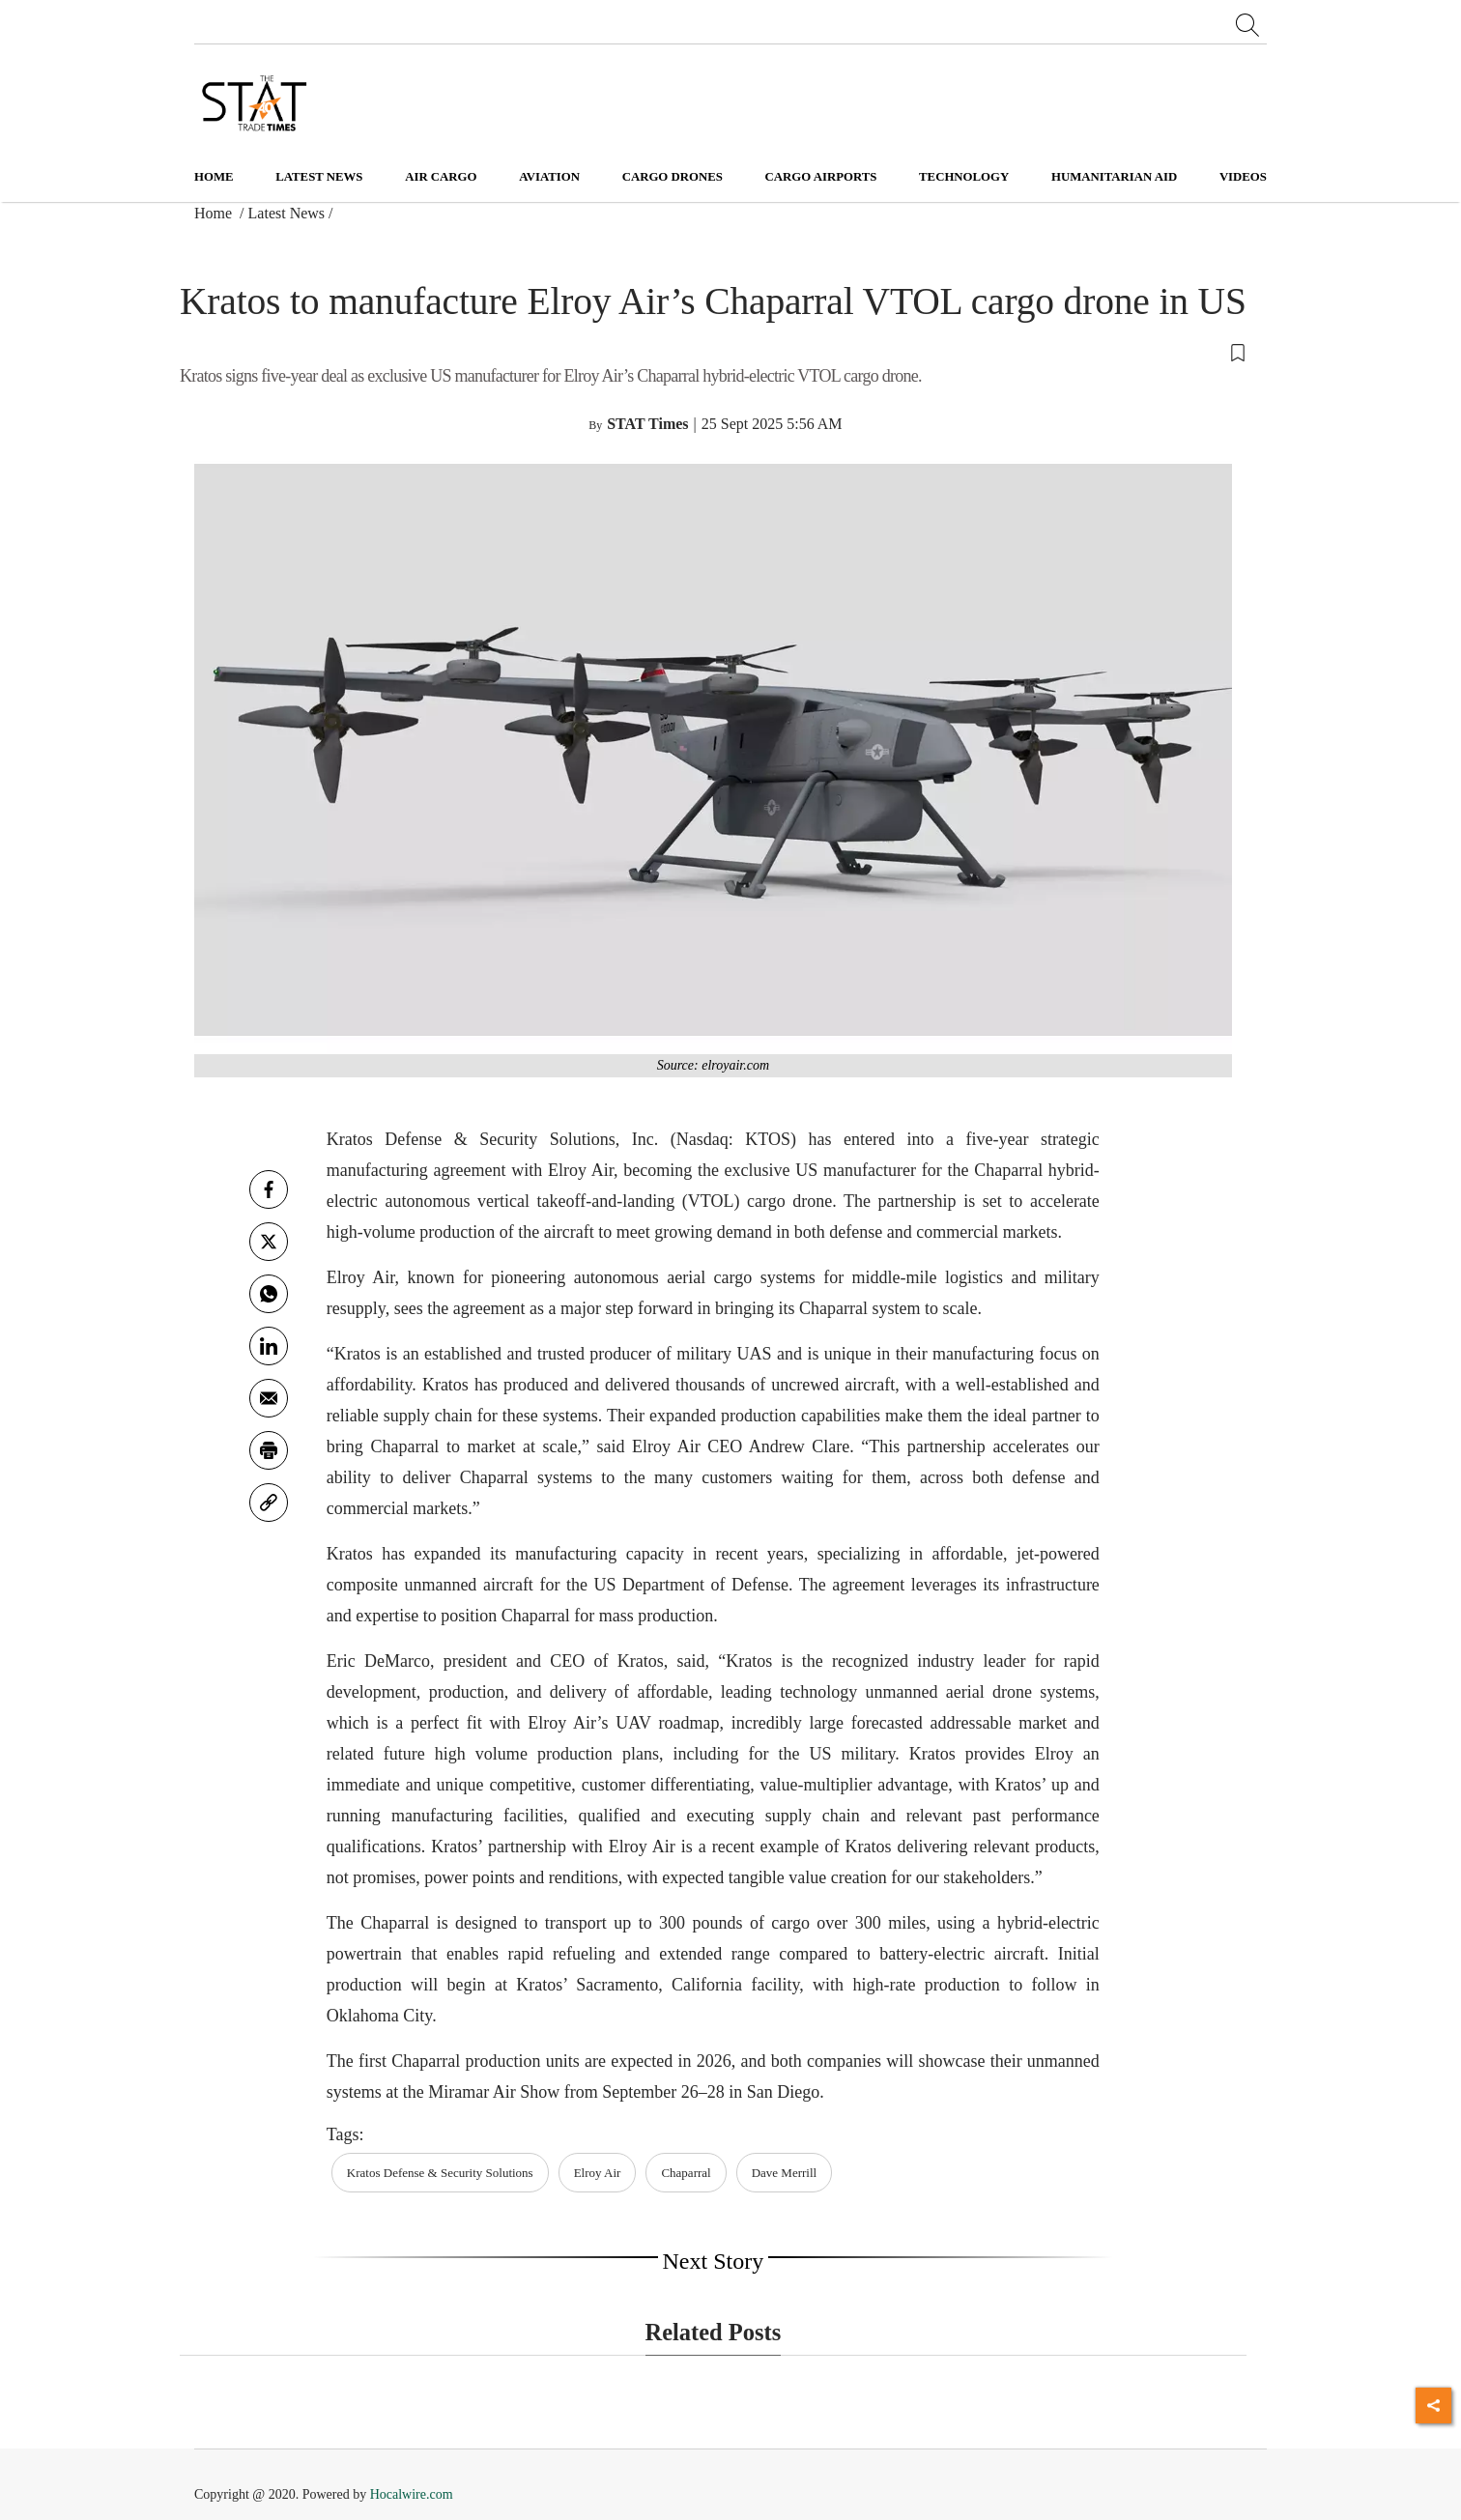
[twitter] (268, 1241)
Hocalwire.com (411, 2494)
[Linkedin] (268, 1346)
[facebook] (268, 1189)
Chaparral (685, 2172)
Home (214, 177)
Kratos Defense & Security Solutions (440, 2172)
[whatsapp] (268, 1293)
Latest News (287, 213)
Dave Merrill (784, 2172)
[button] (713, 351)
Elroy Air (597, 2172)
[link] (268, 1502)
